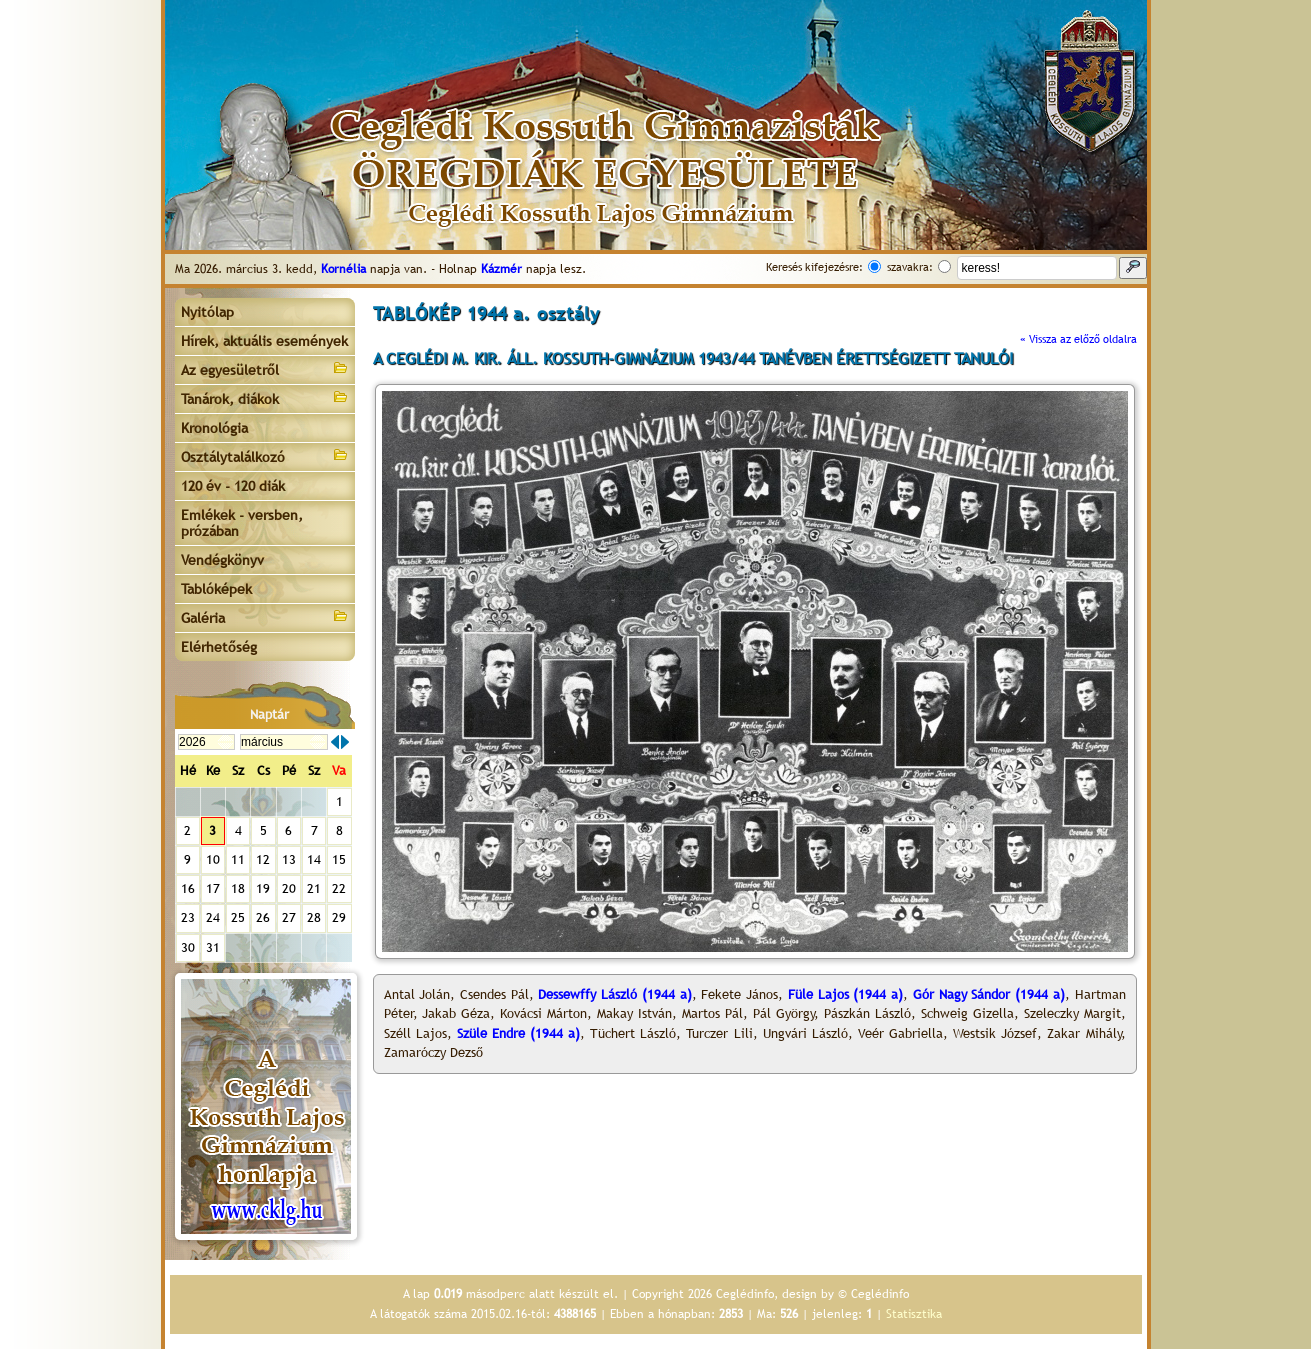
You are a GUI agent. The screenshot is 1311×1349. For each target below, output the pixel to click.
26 (263, 917)
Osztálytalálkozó (265, 455)
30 (188, 947)
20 (289, 888)
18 (238, 888)
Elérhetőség (219, 647)
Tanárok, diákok (265, 397)
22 (339, 888)
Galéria (265, 616)
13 (289, 859)
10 (213, 859)
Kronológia (214, 428)
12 (263, 859)
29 (339, 917)
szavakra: (910, 267)
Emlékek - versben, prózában (242, 523)
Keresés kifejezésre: (814, 267)
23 (188, 917)
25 (238, 917)
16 (188, 888)
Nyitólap (207, 312)
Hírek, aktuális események (264, 341)
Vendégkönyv (222, 560)
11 (238, 859)
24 (213, 917)
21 (314, 888)
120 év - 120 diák (233, 486)
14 (314, 859)
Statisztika (914, 1314)
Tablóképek (216, 589)
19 (263, 888)
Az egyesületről (265, 368)
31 (213, 947)
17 (213, 888)
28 (314, 917)
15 (339, 859)
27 (289, 917)
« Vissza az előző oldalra (1078, 339)
